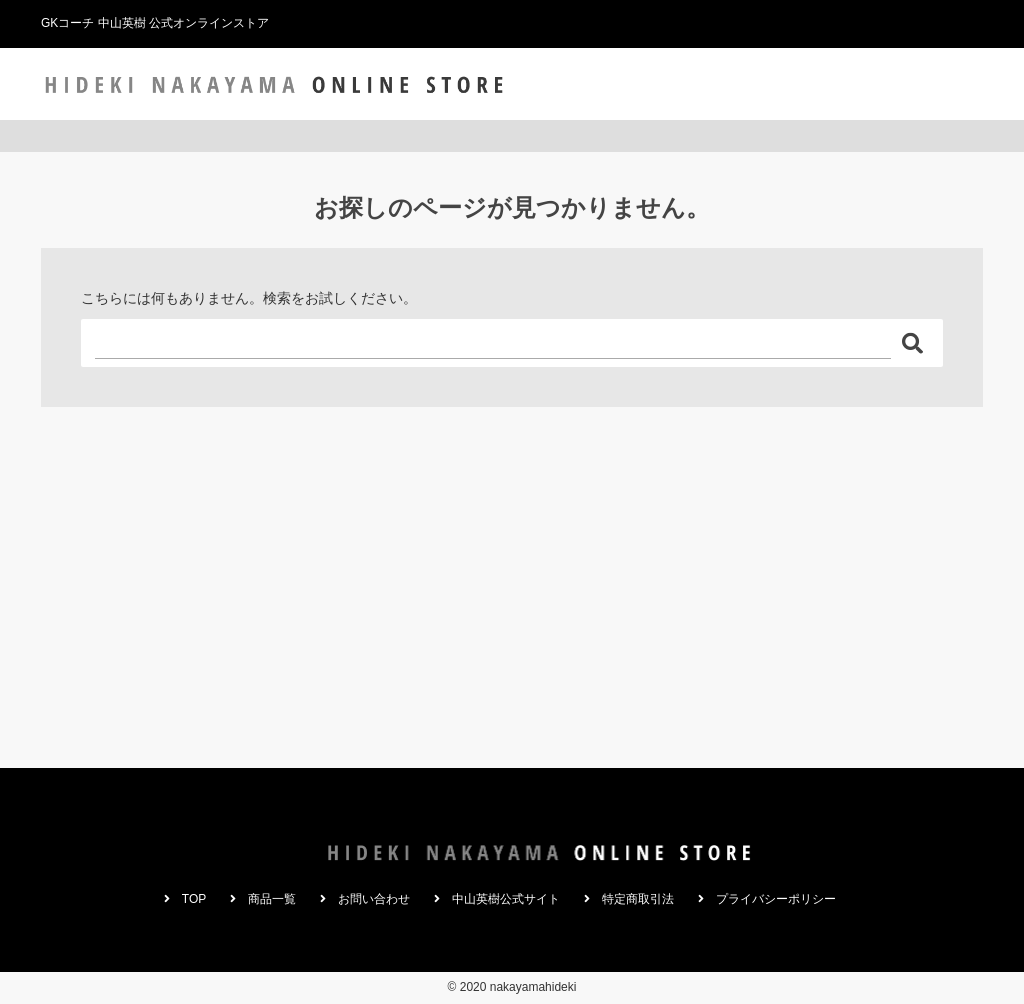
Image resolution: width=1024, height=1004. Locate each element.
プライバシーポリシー (776, 899)
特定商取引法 (638, 899)
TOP (609, 84)
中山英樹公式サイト (908, 84)
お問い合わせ (776, 84)
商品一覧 (679, 84)
